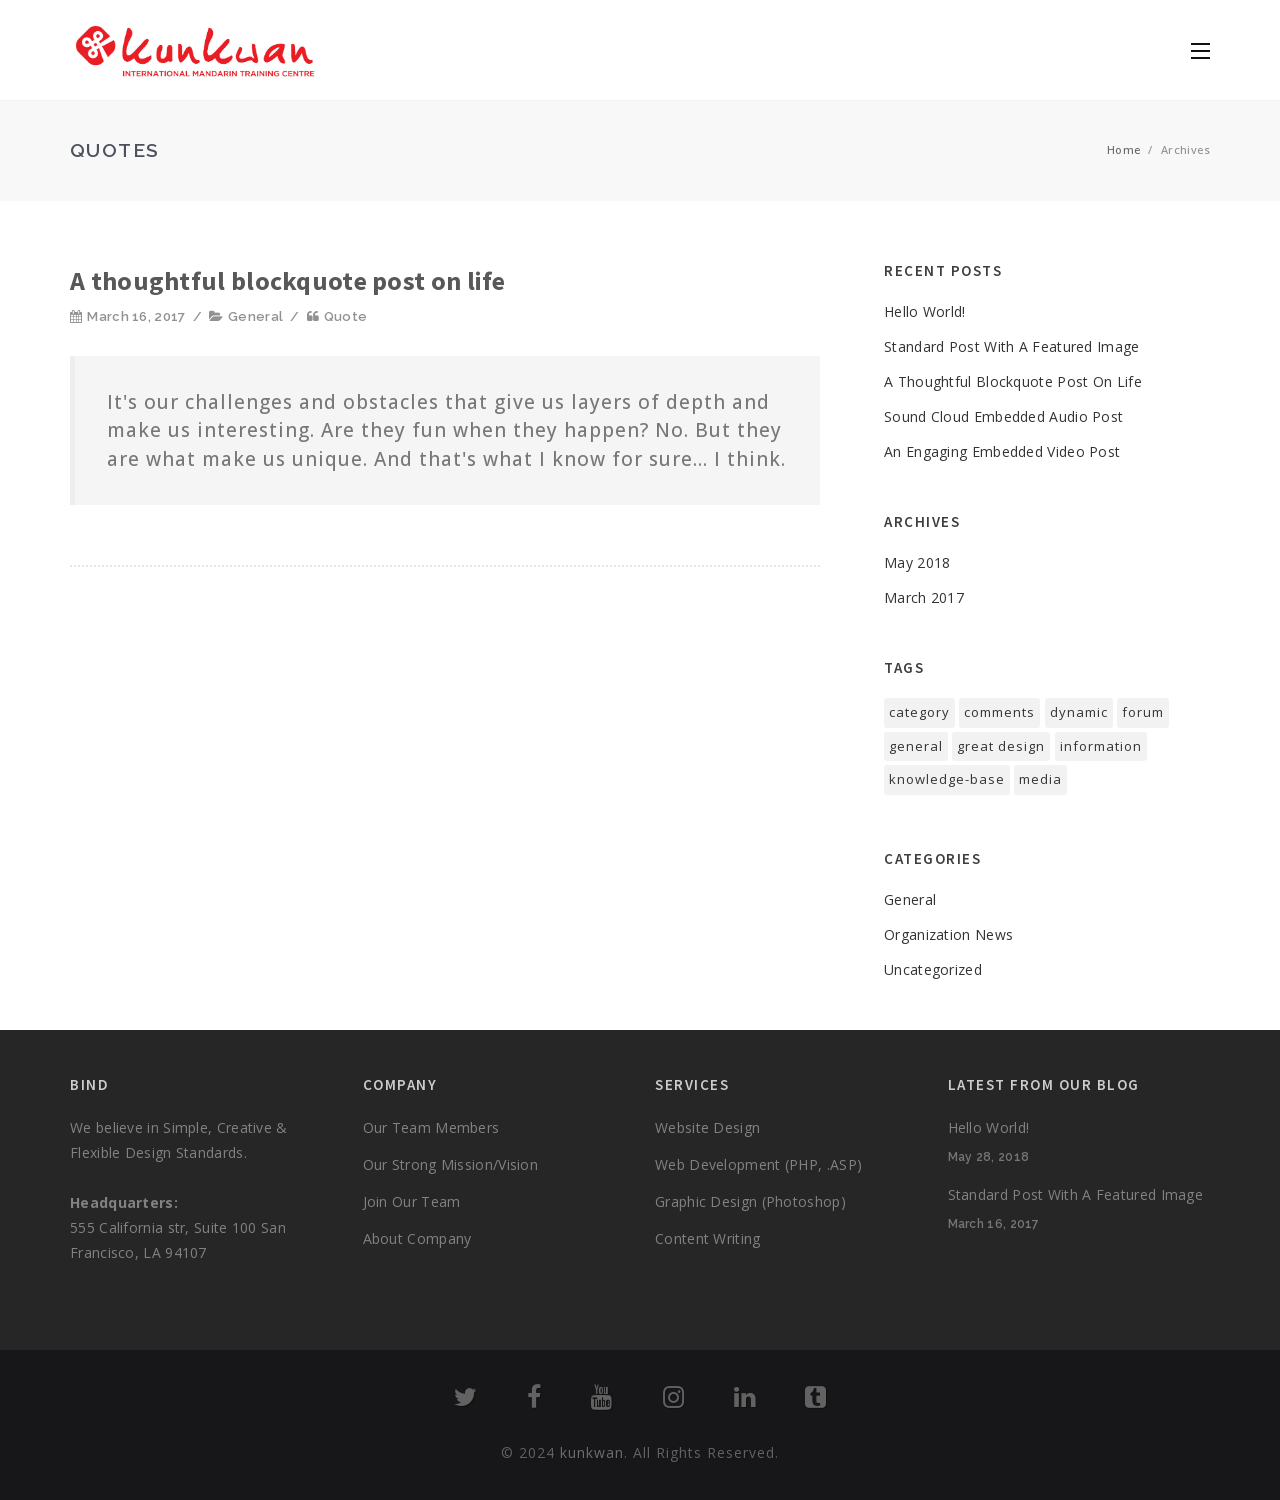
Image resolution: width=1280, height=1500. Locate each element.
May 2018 (917, 562)
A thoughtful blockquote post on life (288, 280)
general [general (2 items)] (916, 746)
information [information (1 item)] (1101, 746)
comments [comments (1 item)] (999, 712)
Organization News (948, 934)
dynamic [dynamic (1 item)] (1079, 712)
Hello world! (925, 311)
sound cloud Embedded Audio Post (1003, 416)
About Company (417, 1238)
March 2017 (924, 597)
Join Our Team (412, 1201)
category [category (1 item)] (919, 712)
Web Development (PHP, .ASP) (758, 1164)
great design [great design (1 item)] (1001, 746)
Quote (346, 316)
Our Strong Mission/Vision (451, 1164)
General (255, 316)
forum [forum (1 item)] (1143, 712)
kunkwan (592, 1452)
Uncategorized (933, 969)
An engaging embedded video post (1002, 451)
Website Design (707, 1127)
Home (1124, 149)
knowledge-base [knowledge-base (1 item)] (947, 779)
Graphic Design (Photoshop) (750, 1201)
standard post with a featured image (1012, 346)
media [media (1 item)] (1040, 779)
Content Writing (708, 1238)
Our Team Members (431, 1127)
